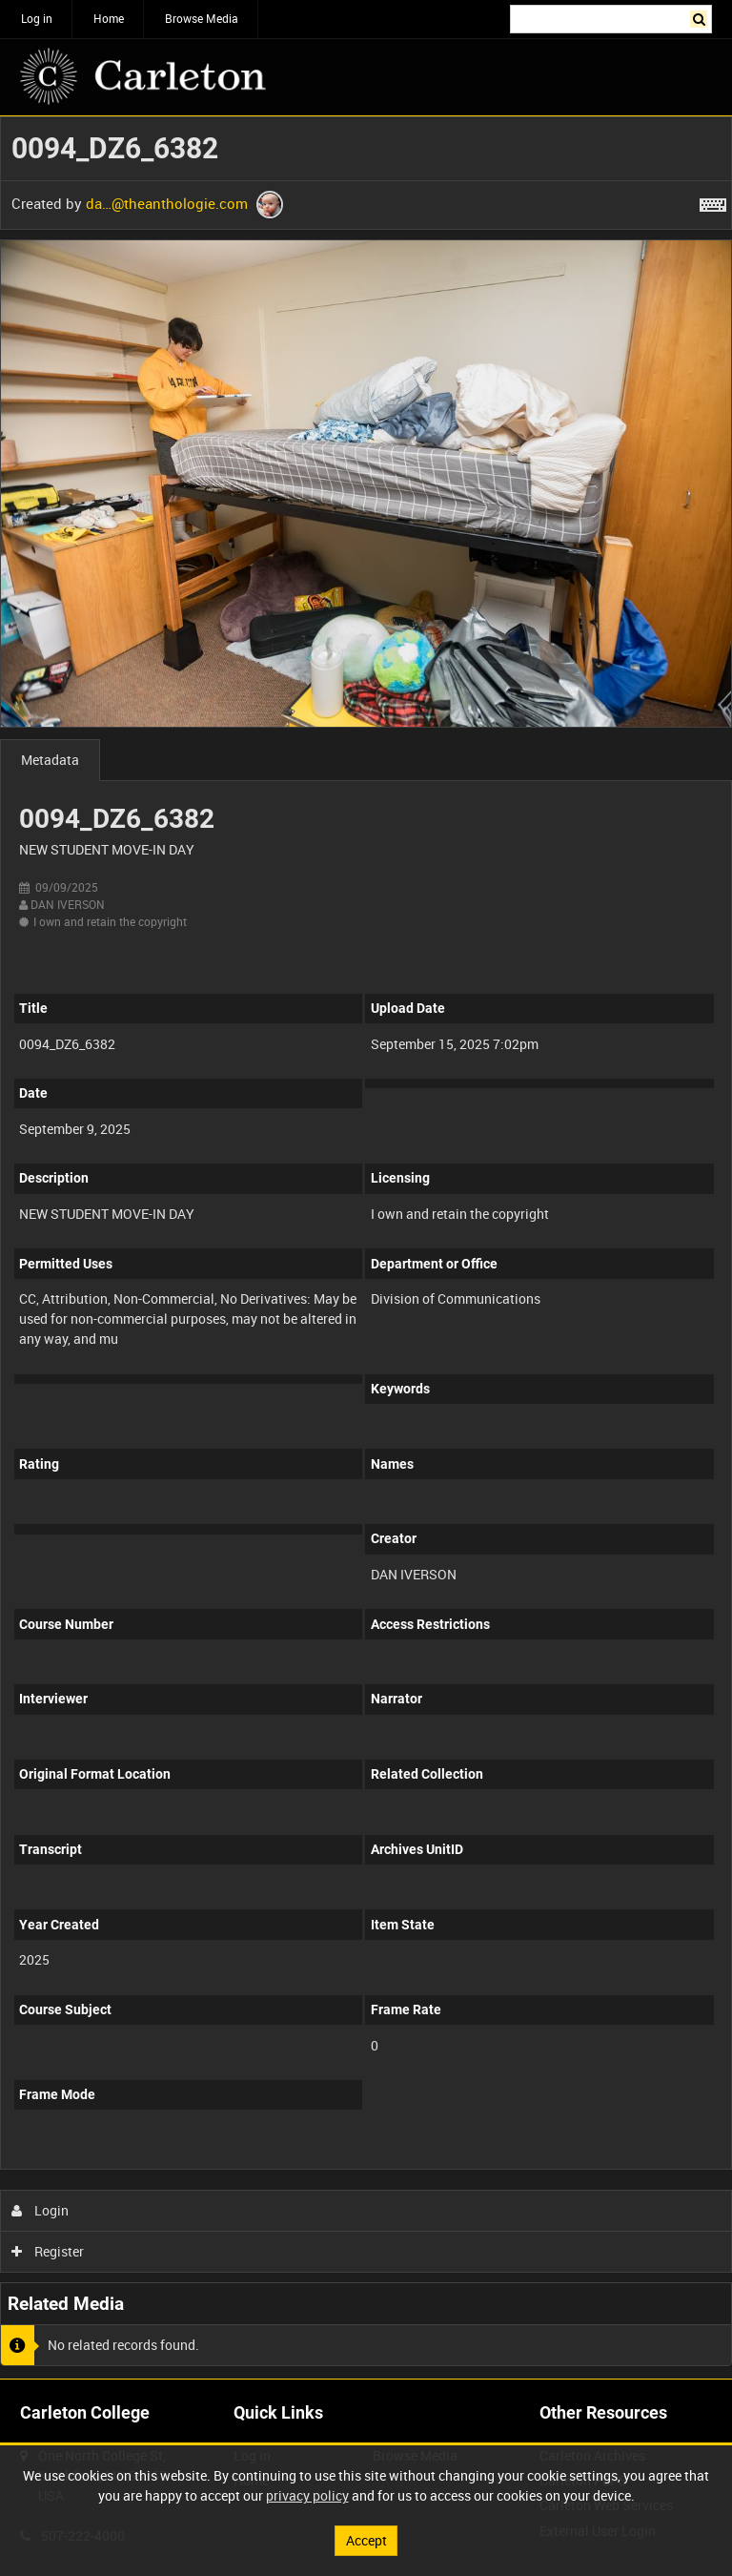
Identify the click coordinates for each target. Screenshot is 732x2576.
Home (108, 18)
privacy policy (307, 2495)
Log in (36, 18)
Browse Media (201, 18)
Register (48, 2251)
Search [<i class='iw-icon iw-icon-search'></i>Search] (701, 17)
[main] (366, 1247)
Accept (366, 2540)
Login (40, 2210)
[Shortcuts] (713, 201)
